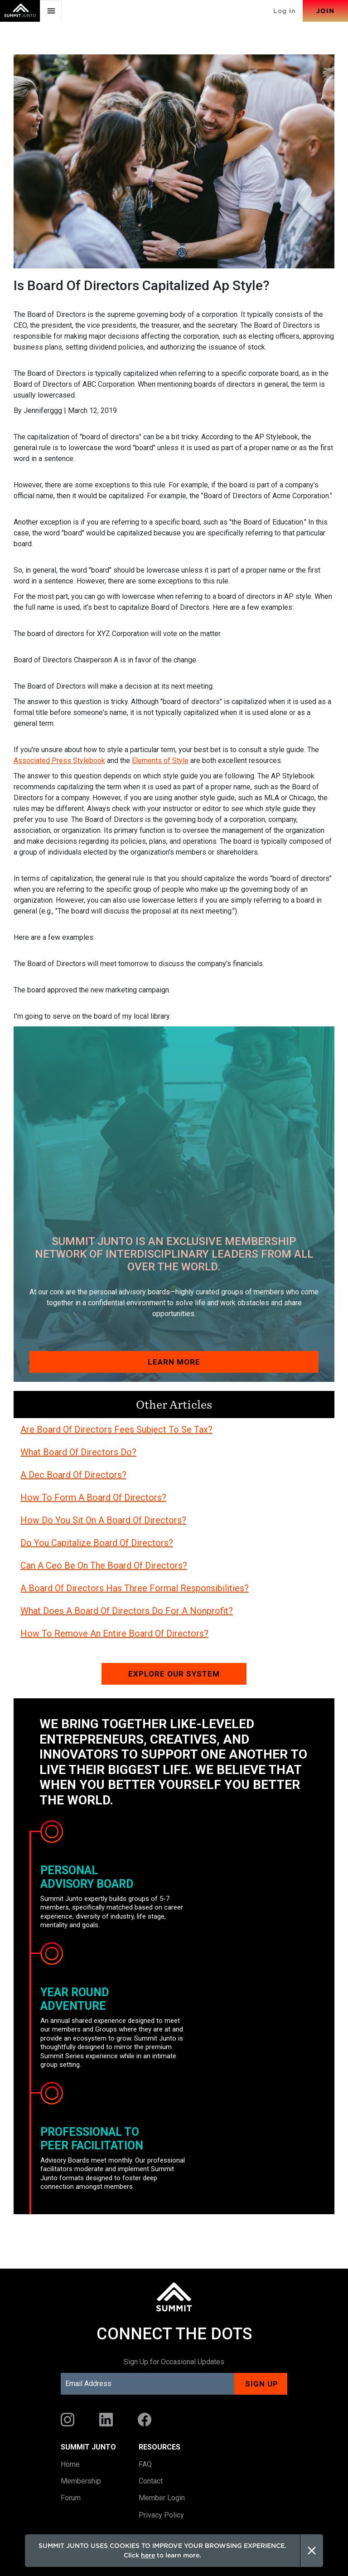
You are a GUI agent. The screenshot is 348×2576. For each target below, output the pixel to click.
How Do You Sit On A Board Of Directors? (103, 1520)
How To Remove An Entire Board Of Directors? (114, 1633)
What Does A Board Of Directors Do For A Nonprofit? (126, 1610)
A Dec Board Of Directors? (73, 1474)
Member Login (162, 2497)
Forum (71, 2497)
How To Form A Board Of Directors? (93, 1497)
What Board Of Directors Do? (78, 1452)
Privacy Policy (161, 2515)
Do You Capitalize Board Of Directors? (96, 1542)
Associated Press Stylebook (59, 760)
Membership (81, 2481)
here (148, 2555)
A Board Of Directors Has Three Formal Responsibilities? (134, 1588)
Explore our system (174, 1673)
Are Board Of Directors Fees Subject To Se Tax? (116, 1429)
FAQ (145, 2464)
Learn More (174, 1361)
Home (70, 2464)
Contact (151, 2481)
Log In (284, 11)
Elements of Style (160, 760)
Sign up (261, 2383)
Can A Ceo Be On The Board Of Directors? (103, 1565)
